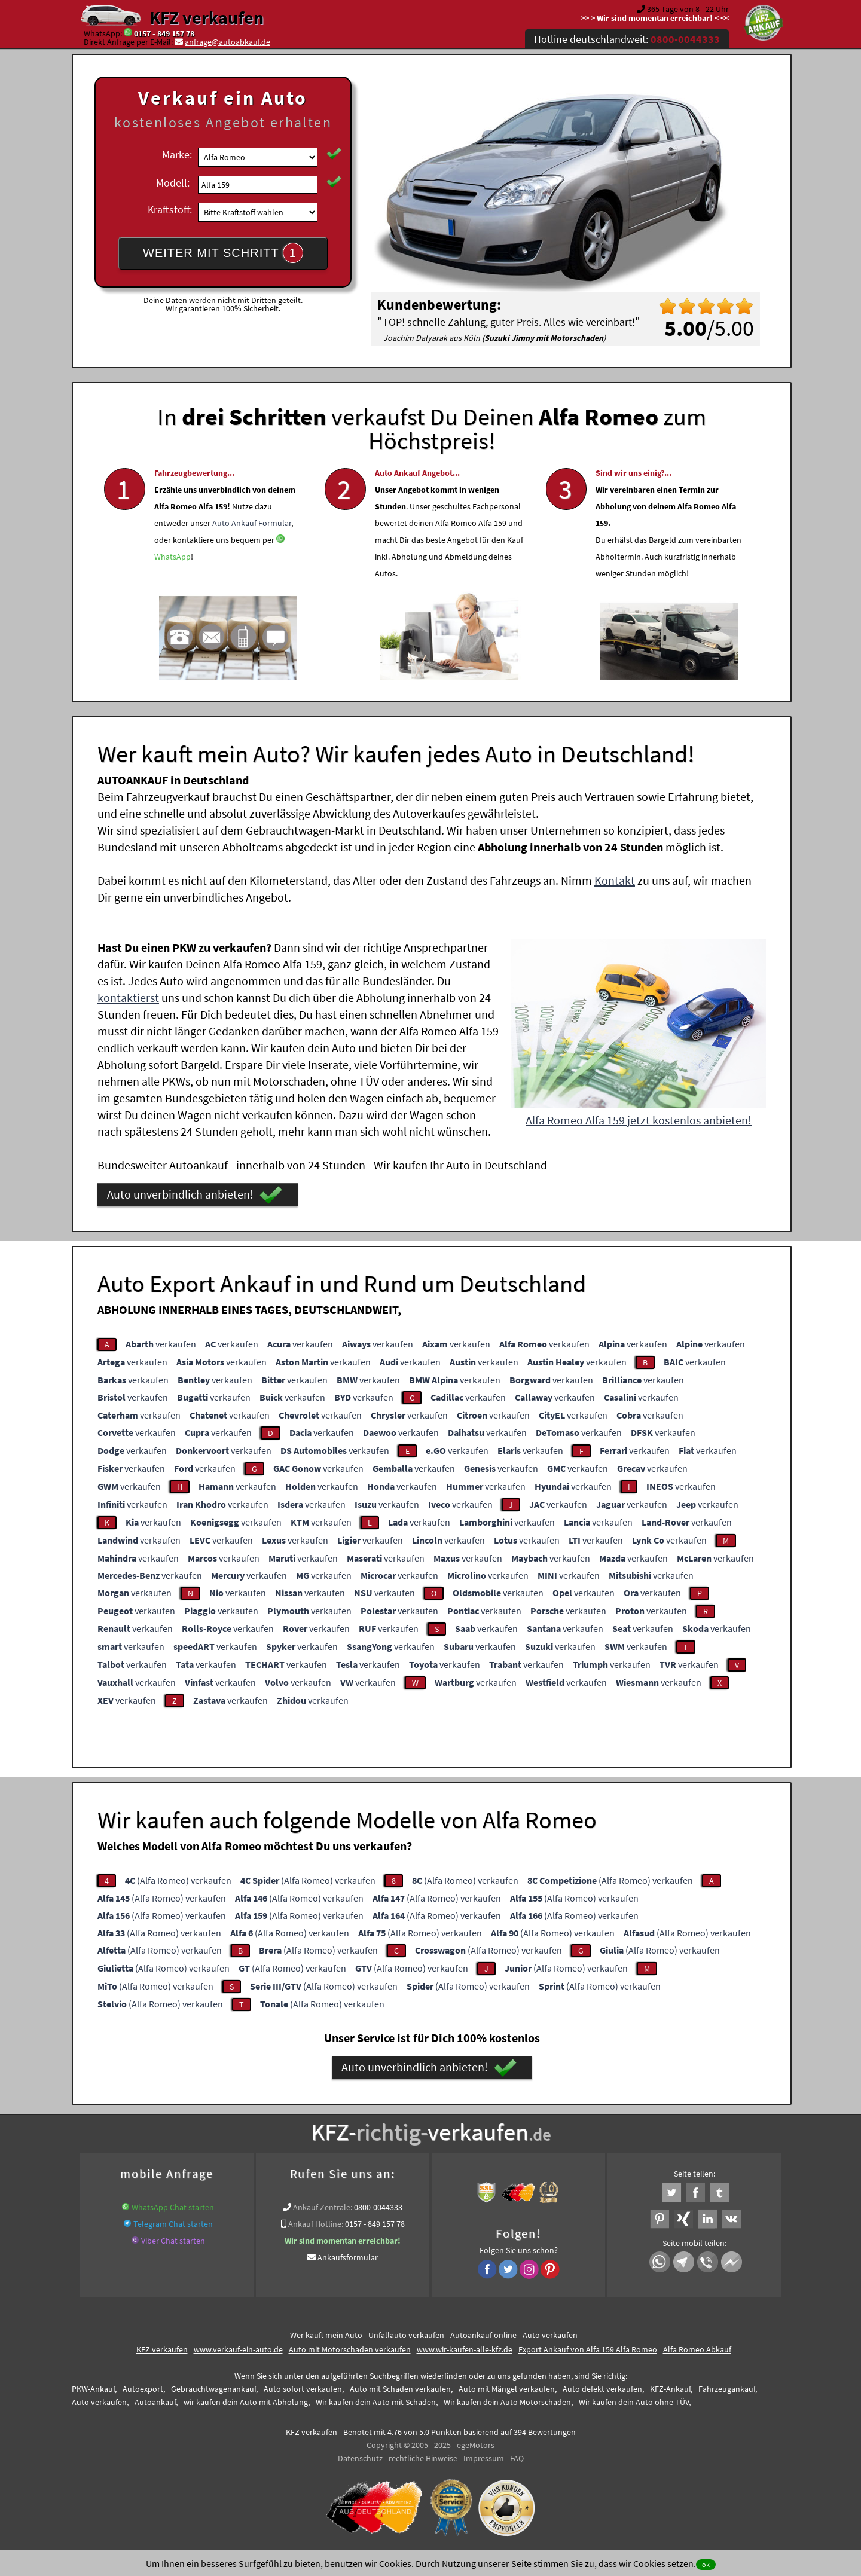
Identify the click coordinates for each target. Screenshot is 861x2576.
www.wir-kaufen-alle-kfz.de (464, 2349)
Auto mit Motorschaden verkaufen (350, 2349)
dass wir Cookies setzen (646, 2563)
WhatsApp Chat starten (173, 2207)
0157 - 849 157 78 (164, 33)
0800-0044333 (378, 2207)
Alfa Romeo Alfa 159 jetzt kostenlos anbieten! (639, 1120)
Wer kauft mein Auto (326, 2335)
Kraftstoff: (170, 209)
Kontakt (614, 880)
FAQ (517, 2458)
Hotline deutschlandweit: (627, 39)
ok (706, 2564)
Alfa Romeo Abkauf (697, 2349)
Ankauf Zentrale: (322, 2207)
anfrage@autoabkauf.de (227, 41)
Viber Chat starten (173, 2240)
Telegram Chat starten (173, 2224)
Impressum (483, 2458)
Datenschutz (360, 2458)
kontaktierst (128, 997)
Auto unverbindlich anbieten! (194, 1195)
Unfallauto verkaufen (406, 2335)
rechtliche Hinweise (423, 2458)
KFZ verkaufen (206, 17)
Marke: (177, 154)
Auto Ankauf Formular (251, 556)
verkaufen (161, 1344)
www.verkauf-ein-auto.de (238, 2349)
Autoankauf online (483, 2335)
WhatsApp (172, 590)
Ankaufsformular (347, 2257)
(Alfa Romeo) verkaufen (178, 1880)
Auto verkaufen (550, 2335)
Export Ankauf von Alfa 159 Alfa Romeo (587, 2349)
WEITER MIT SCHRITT (223, 253)
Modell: (173, 183)
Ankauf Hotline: (315, 2224)
